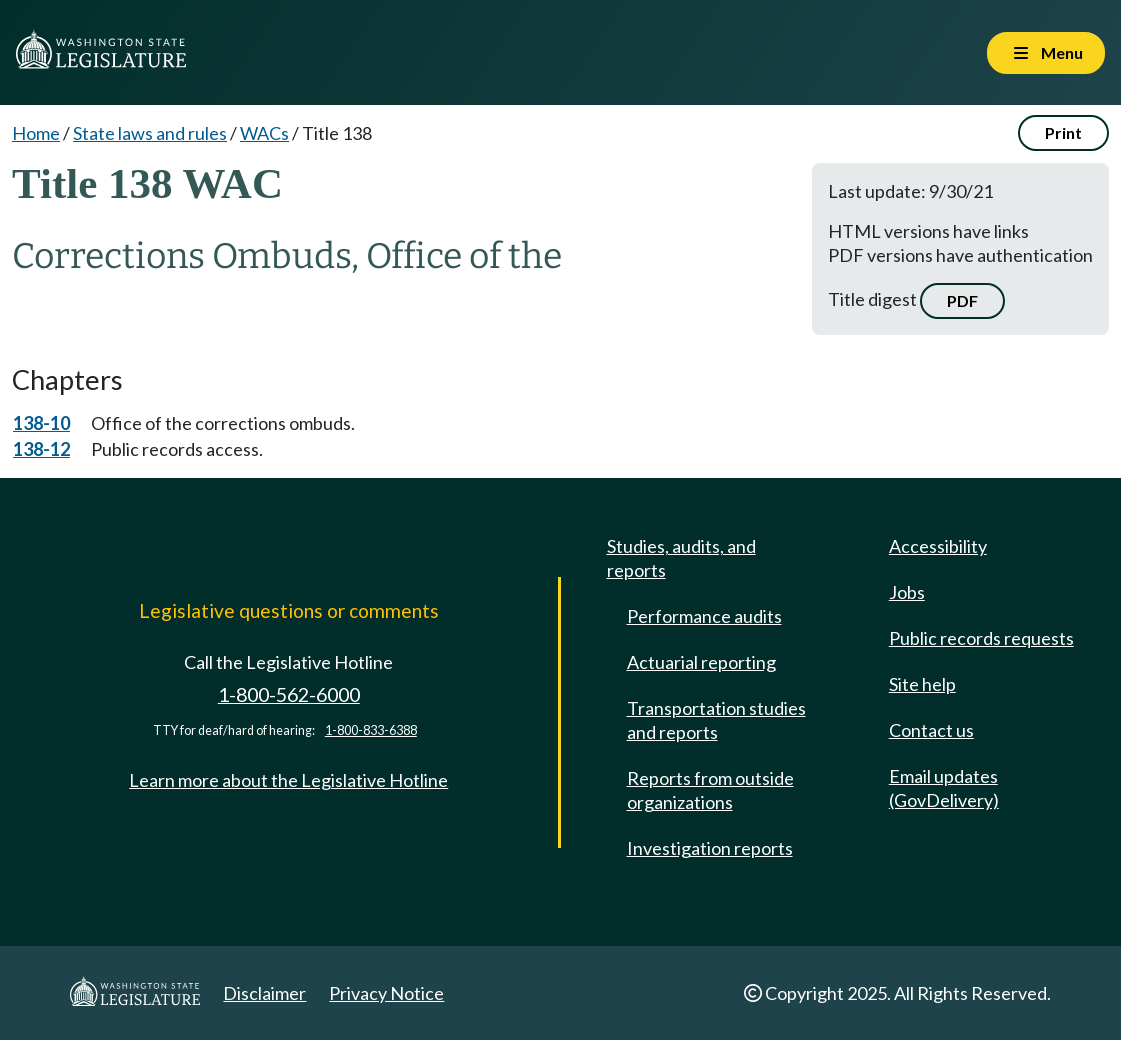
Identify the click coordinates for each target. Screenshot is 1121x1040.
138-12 (41, 449)
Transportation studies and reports (716, 720)
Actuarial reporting (701, 662)
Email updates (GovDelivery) (944, 788)
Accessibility (938, 546)
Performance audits (704, 616)
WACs (264, 133)
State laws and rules (150, 133)
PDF (962, 300)
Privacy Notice (386, 993)
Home (36, 133)
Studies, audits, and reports (681, 558)
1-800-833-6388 (371, 730)
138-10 (41, 423)
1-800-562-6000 (289, 694)
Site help (922, 684)
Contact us (931, 730)
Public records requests (981, 638)
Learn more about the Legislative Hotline (288, 780)
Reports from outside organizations (710, 790)
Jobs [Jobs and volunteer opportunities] (907, 592)
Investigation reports (710, 848)
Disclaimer (264, 993)
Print (1063, 132)
